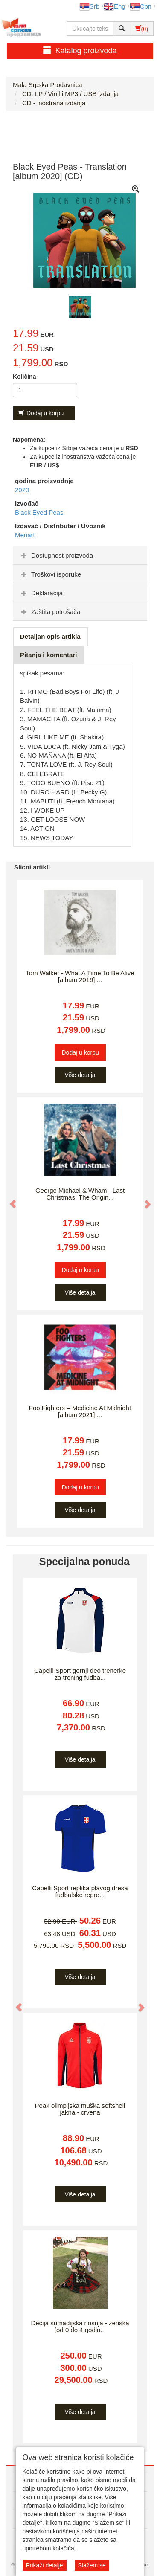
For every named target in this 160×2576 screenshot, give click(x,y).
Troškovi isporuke (50, 574)
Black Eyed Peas (39, 512)
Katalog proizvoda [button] (79, 50)
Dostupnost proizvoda (56, 555)
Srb (89, 6)
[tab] (80, 555)
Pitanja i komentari (48, 654)
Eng (114, 6)
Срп (140, 6)
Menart (25, 535)
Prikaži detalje (44, 2565)
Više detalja (79, 1075)
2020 (22, 489)
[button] (8, 1199)
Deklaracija (41, 593)
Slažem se (92, 2565)
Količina (24, 376)
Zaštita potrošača (49, 611)
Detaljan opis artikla (50, 636)
